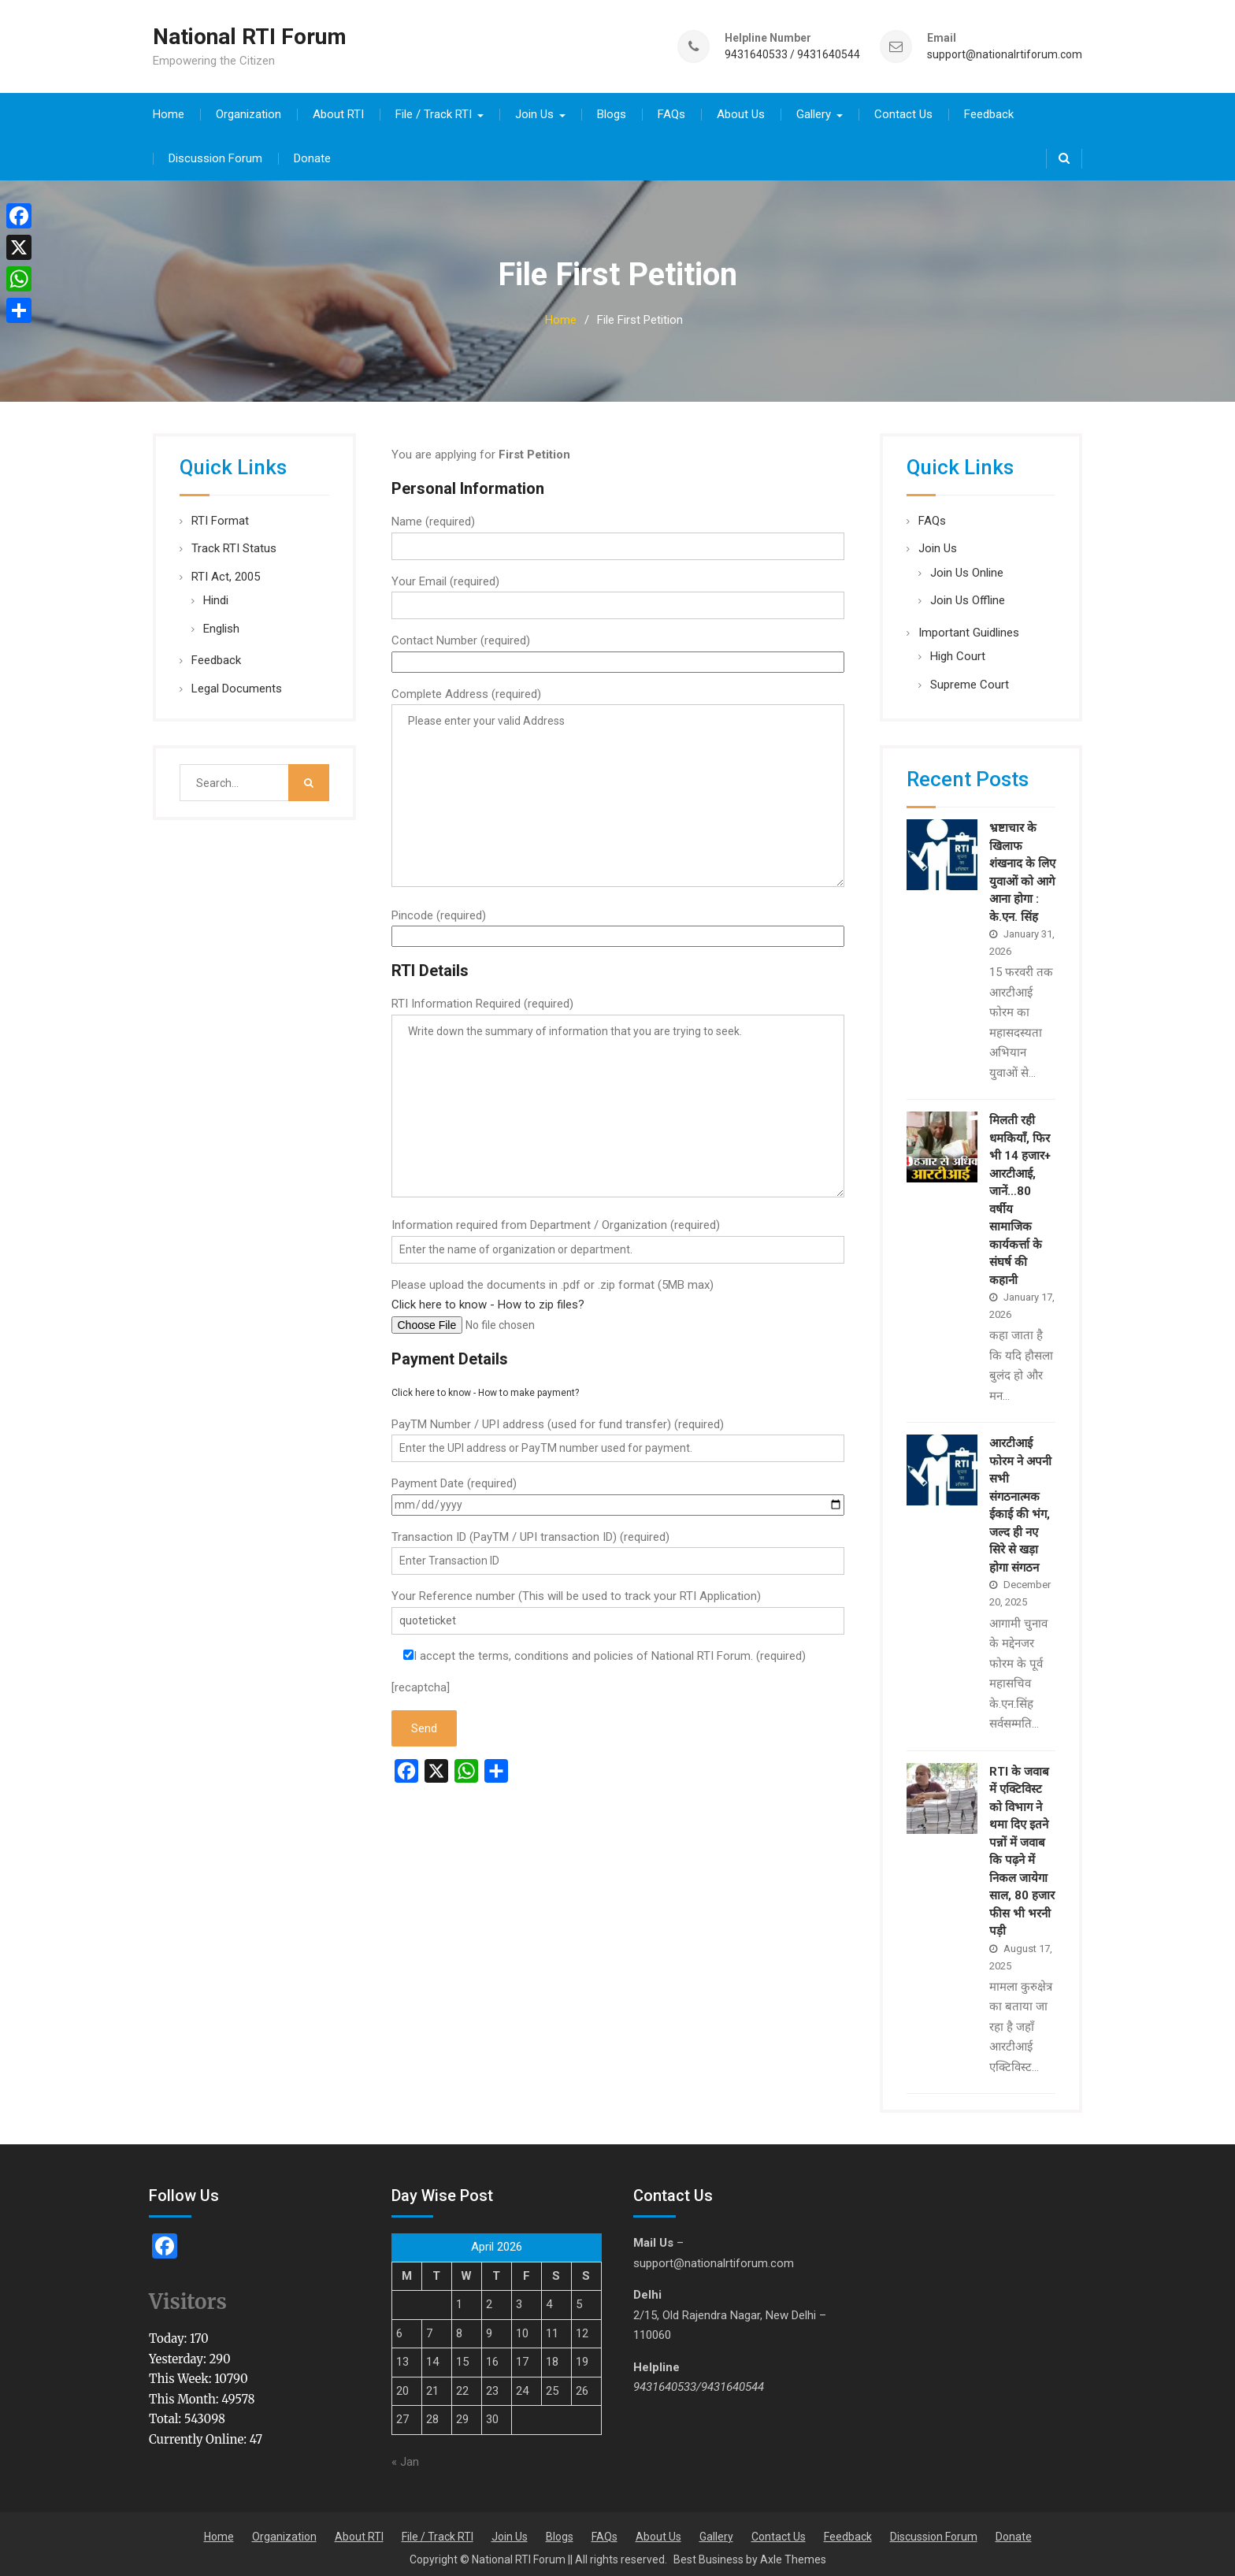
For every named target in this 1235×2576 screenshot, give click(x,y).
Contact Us (903, 109)
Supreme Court (969, 679)
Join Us (534, 109)
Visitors (188, 2297)
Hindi (215, 595)
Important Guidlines (968, 627)
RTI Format (220, 515)
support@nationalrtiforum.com (1004, 51)
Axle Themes (793, 2554)
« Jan (405, 2457)
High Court (957, 651)
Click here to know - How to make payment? (485, 1387)
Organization (248, 109)
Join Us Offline (967, 595)
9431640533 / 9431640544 (792, 51)
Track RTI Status (233, 543)
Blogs (611, 109)
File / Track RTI (433, 109)
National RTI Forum (250, 34)
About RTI (338, 109)
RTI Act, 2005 (225, 571)
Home (168, 109)
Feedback (989, 109)
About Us (741, 109)
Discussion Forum (215, 153)
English (221, 623)
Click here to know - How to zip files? (487, 1299)
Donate (312, 153)
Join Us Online (966, 567)
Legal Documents (236, 683)
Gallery (813, 109)
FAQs (671, 109)
